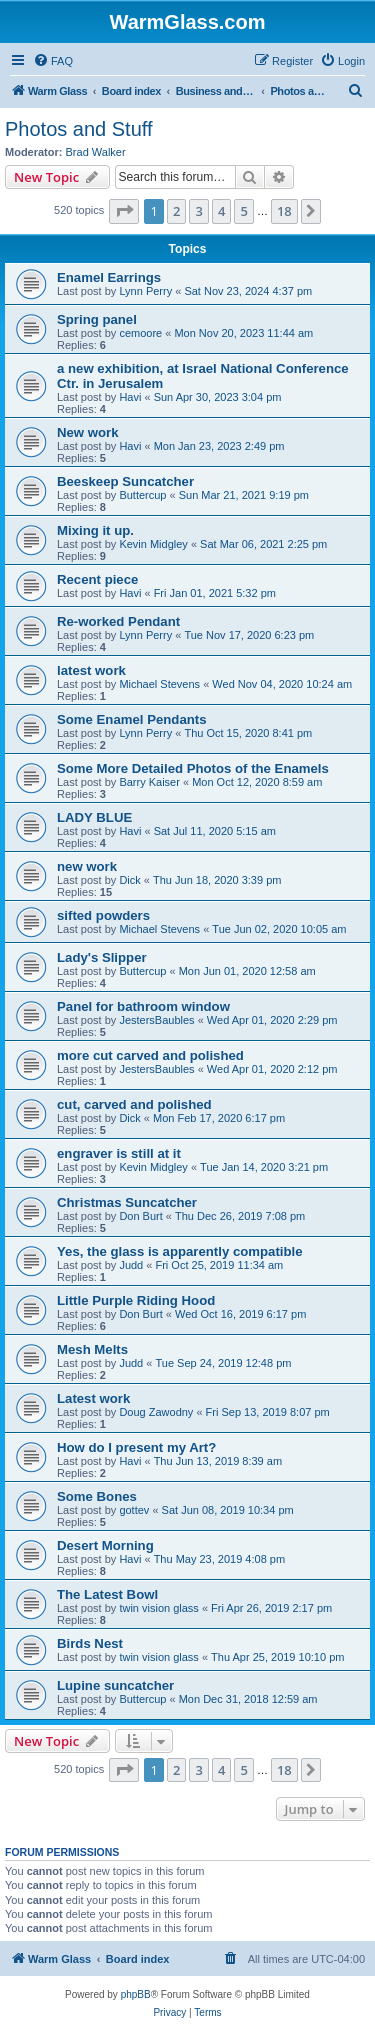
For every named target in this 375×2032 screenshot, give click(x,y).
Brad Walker (96, 152)
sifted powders (103, 915)
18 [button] (284, 211)
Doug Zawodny (156, 1412)
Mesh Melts (92, 1349)
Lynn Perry (145, 291)
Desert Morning (105, 1545)
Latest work (93, 1398)
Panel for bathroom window (143, 1006)
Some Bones (97, 1496)
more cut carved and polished (150, 1055)
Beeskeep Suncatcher (125, 481)
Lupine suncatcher (115, 1685)
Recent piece (97, 579)
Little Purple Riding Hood (136, 1300)
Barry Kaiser (149, 782)
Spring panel (97, 319)
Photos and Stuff (79, 129)
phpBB (136, 1994)
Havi (130, 397)
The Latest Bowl (107, 1594)
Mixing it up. (95, 530)
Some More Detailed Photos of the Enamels (193, 768)
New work (88, 432)
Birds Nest (90, 1643)
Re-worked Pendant (118, 621)
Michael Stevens (159, 684)
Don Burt (140, 1216)
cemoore (140, 333)
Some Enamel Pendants (132, 719)
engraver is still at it (119, 1153)
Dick (129, 880)
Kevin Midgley (153, 544)
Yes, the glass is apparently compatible (180, 1251)
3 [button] (198, 211)
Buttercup (142, 495)
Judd (131, 1265)
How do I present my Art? (136, 1447)
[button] (124, 211)
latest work (91, 670)
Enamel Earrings (109, 277)
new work (87, 866)
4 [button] (221, 211)
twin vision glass (158, 1608)
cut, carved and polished (134, 1104)
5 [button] (243, 211)
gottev (134, 1510)
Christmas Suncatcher (127, 1202)
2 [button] (176, 211)
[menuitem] (53, 61)
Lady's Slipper (102, 957)
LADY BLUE (94, 817)
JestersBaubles (156, 1020)
